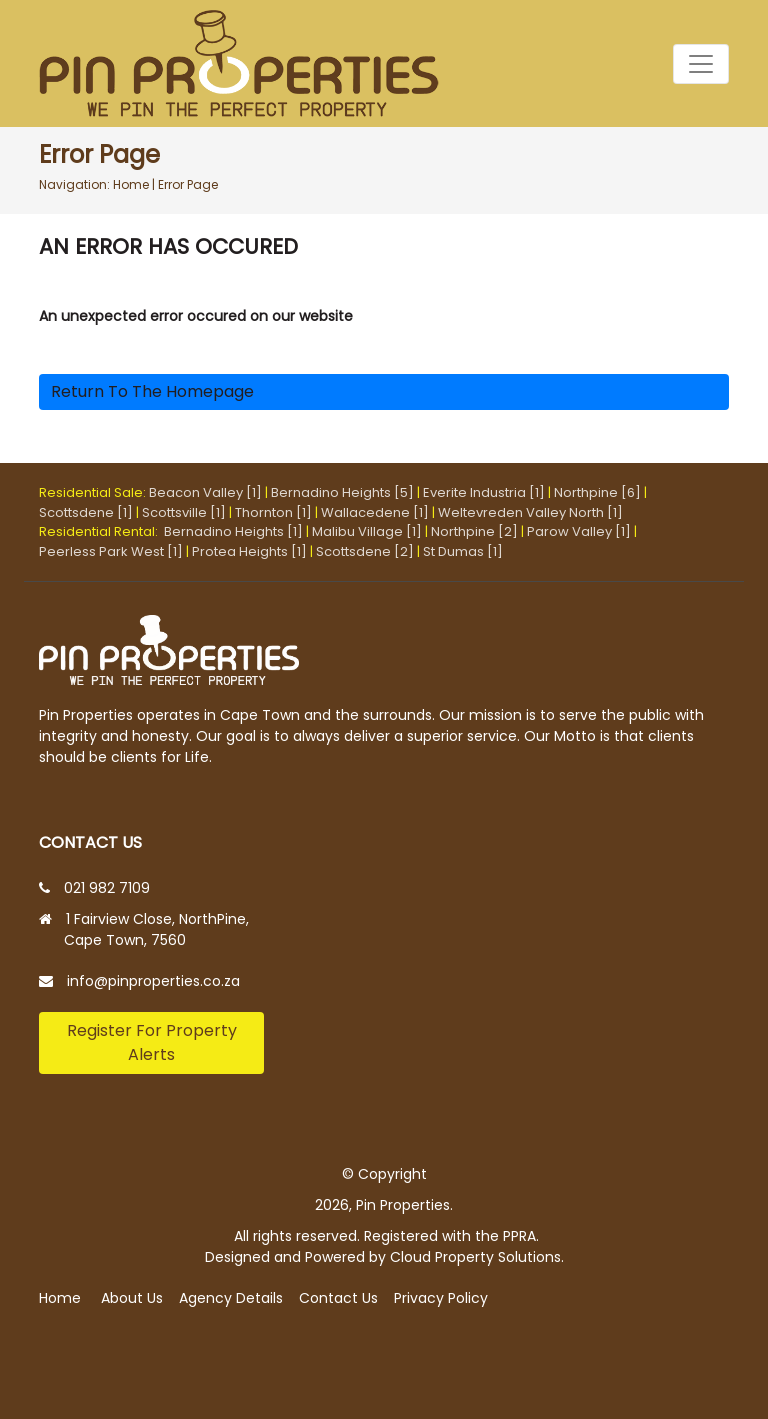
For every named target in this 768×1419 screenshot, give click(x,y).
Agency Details (231, 1298)
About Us (132, 1298)
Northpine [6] (597, 492)
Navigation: (74, 184)
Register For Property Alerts (152, 1042)
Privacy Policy (441, 1298)
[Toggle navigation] (701, 64)
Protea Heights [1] (249, 551)
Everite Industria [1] (484, 492)
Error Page (188, 184)
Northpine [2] (474, 531)
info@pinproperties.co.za (153, 981)
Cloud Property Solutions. (477, 1257)
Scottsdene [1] (86, 512)
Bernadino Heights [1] (233, 531)
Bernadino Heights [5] (342, 492)
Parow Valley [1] (579, 531)
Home (131, 184)
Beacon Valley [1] (205, 492)
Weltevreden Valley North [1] (530, 512)
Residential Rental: (101, 531)
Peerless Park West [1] (111, 551)
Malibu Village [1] (367, 531)
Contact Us (338, 1298)
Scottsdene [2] (365, 551)
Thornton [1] (273, 512)
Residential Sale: (94, 492)
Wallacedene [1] (375, 512)
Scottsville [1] (184, 512)
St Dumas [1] (463, 551)
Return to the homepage (152, 391)
